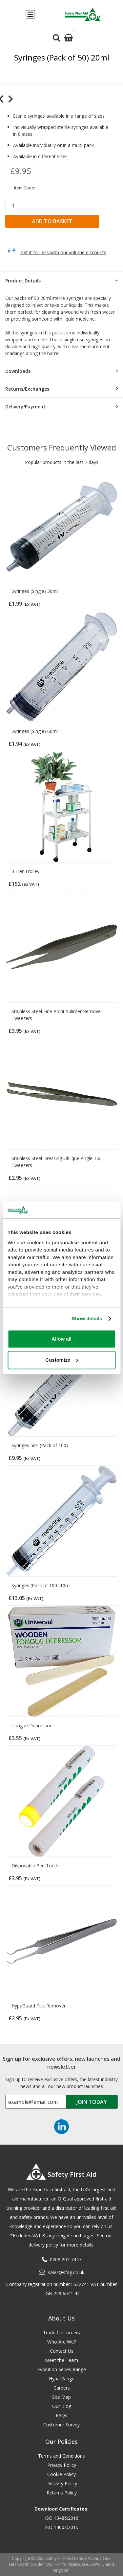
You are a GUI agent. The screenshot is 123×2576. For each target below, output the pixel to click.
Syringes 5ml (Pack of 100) (39, 1445)
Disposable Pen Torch (34, 1865)
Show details (87, 1318)
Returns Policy (62, 2493)
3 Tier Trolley (25, 871)
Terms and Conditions (61, 2456)
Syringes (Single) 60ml (34, 731)
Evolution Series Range (61, 2369)
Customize (61, 1360)
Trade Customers (61, 2332)
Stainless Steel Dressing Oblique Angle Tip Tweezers (55, 1161)
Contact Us (61, 2351)
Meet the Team (61, 2360)
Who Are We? (61, 2342)
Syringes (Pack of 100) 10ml (41, 1585)
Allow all (61, 1339)
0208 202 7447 (65, 2259)
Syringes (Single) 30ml (34, 591)
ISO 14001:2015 (61, 2527)
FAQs (61, 2415)
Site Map (61, 2397)
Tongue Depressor (31, 1725)
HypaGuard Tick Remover (38, 2006)
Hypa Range (61, 2378)
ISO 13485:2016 (61, 2518)
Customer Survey (61, 2424)
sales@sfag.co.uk (66, 2272)
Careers (61, 2388)
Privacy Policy (61, 2465)
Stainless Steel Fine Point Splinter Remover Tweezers (56, 1014)
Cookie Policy (61, 2474)
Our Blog (61, 2406)
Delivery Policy (61, 2483)
